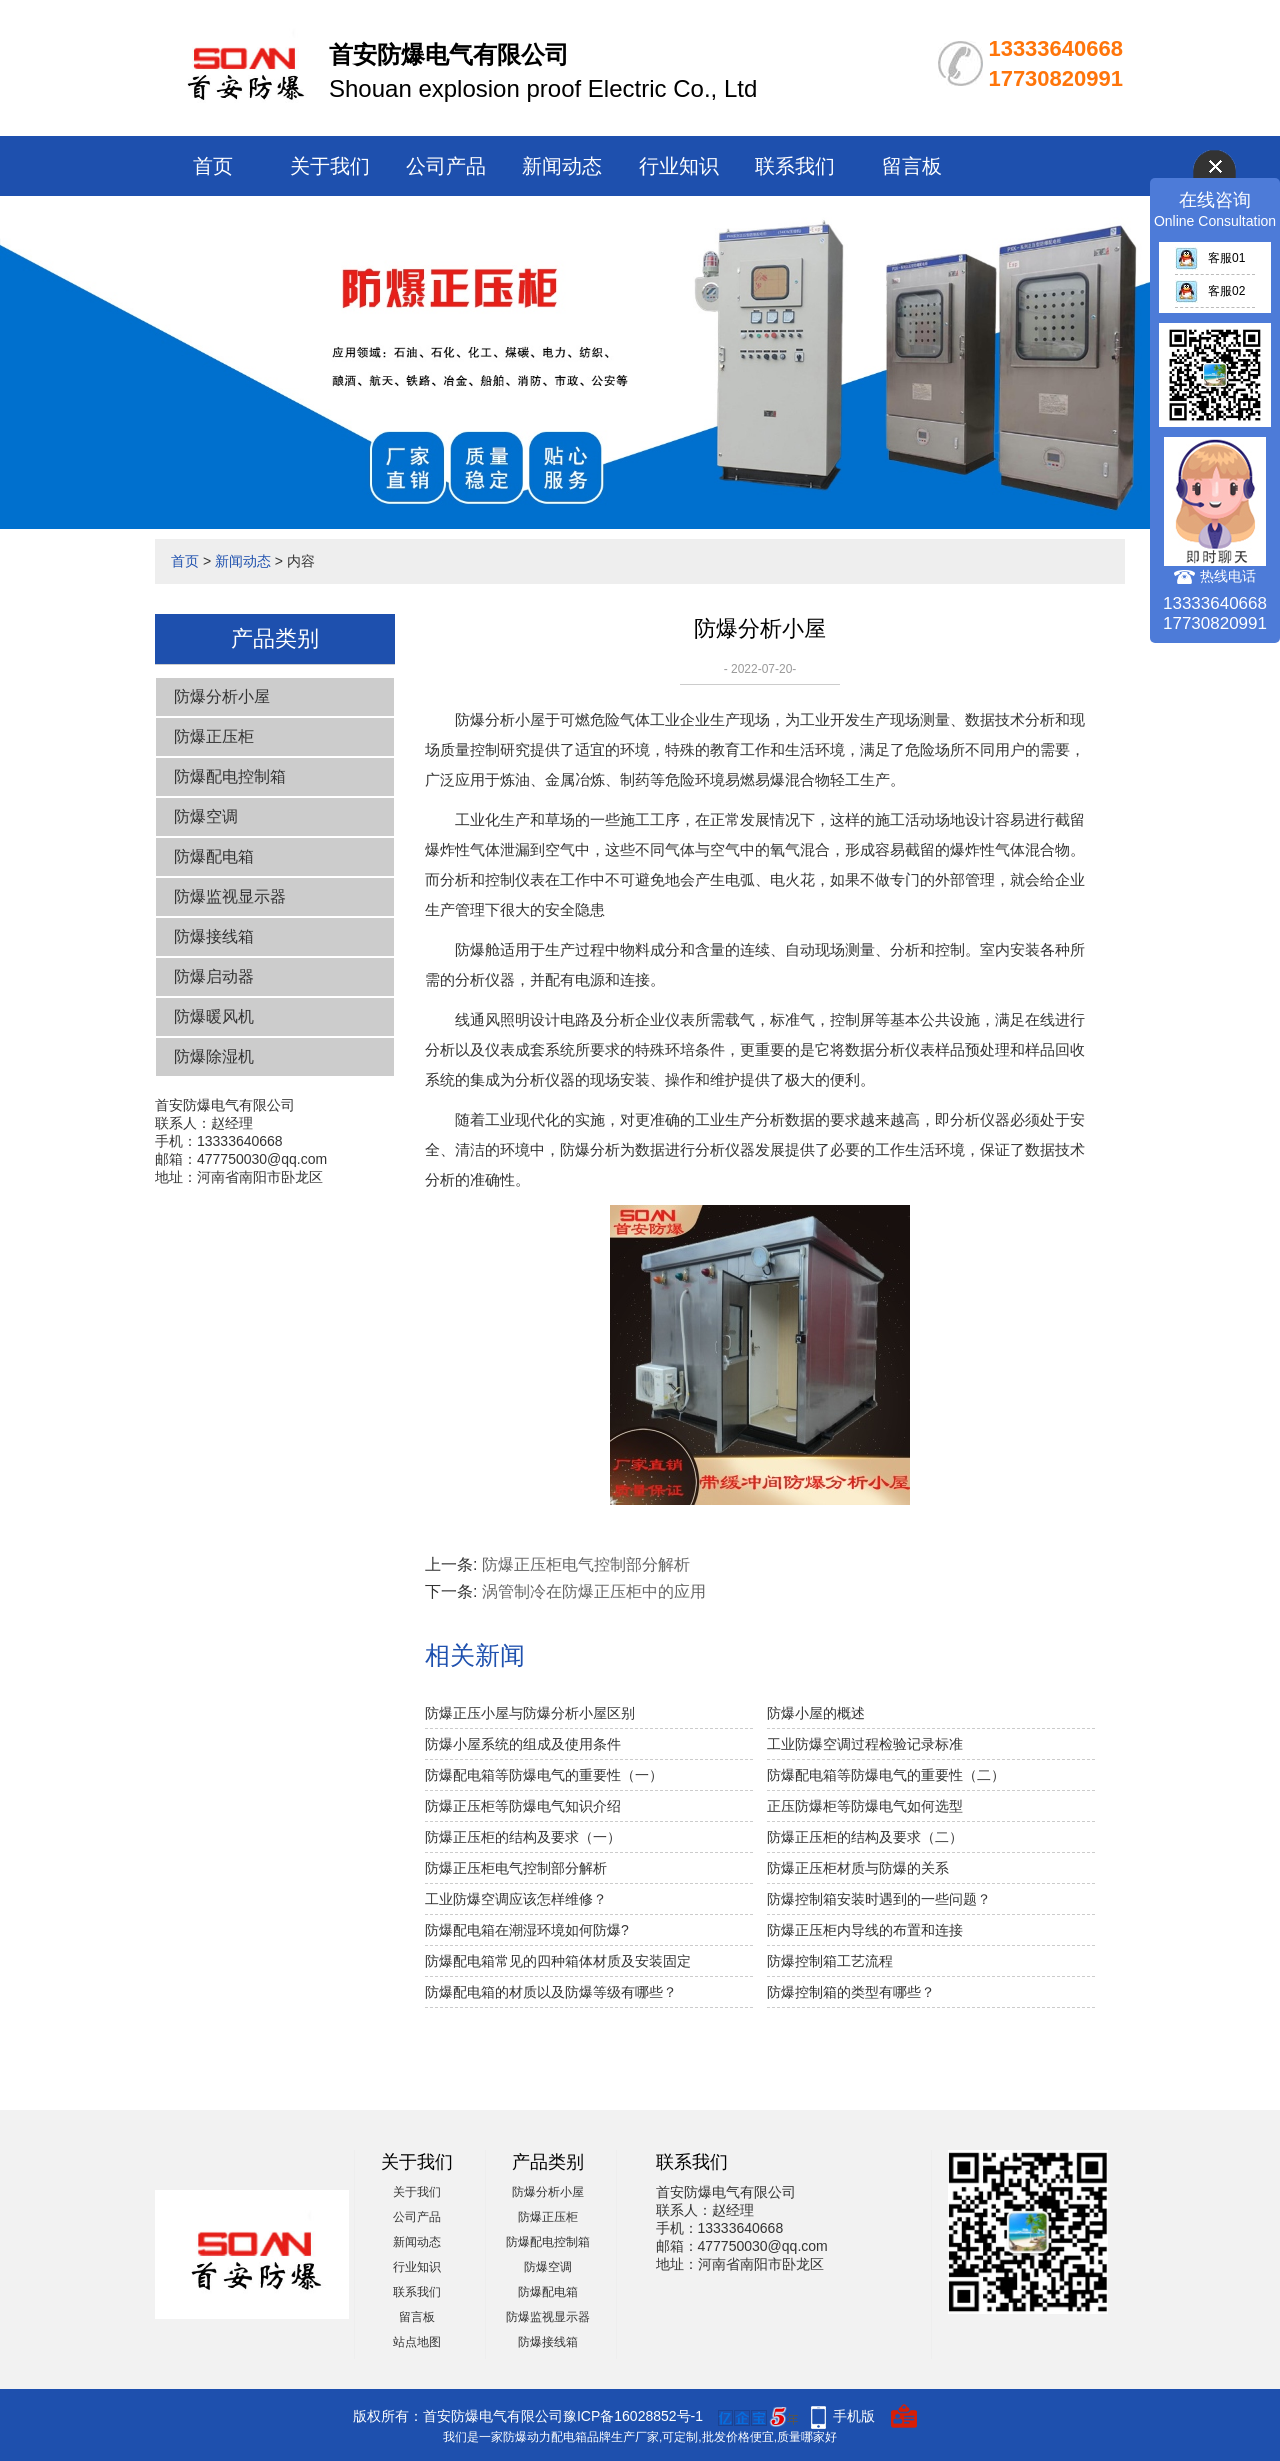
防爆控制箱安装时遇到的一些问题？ (879, 1899)
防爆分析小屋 (222, 696)
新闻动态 (562, 166)
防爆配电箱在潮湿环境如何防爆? (527, 1930)
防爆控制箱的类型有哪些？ (851, 1992)
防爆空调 (206, 816)
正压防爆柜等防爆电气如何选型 (865, 1806)
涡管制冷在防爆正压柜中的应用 (594, 1591)
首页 (213, 166)
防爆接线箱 (214, 936)
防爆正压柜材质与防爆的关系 (858, 1868)
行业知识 (679, 166)
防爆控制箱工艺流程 (830, 1961)
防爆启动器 (214, 976)
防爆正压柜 (214, 736)
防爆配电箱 (214, 856)
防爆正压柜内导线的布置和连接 (865, 1930)
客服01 (1210, 258)
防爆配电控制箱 (230, 776)
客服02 (1210, 291)
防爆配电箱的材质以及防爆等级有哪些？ (551, 1992)
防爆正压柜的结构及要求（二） (865, 1837)
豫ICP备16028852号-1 (633, 2416)
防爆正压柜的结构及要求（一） (523, 1837)
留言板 (912, 166)
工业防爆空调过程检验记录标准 (865, 1744)
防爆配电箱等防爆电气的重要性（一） (544, 1775)
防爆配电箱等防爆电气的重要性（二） (886, 1775)
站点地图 (417, 2342)
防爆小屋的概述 (816, 1713)
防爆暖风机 (214, 1016)
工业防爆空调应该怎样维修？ (516, 1899)
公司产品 (446, 166)
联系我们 (795, 166)
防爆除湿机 (214, 1056)
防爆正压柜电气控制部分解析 (586, 1564)
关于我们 (330, 166)
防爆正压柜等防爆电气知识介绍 (523, 1806)
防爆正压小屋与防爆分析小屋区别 (530, 1713)
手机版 (854, 2416)
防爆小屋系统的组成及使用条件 (523, 1744)
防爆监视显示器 (230, 896)
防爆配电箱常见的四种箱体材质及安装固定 (558, 1961)
